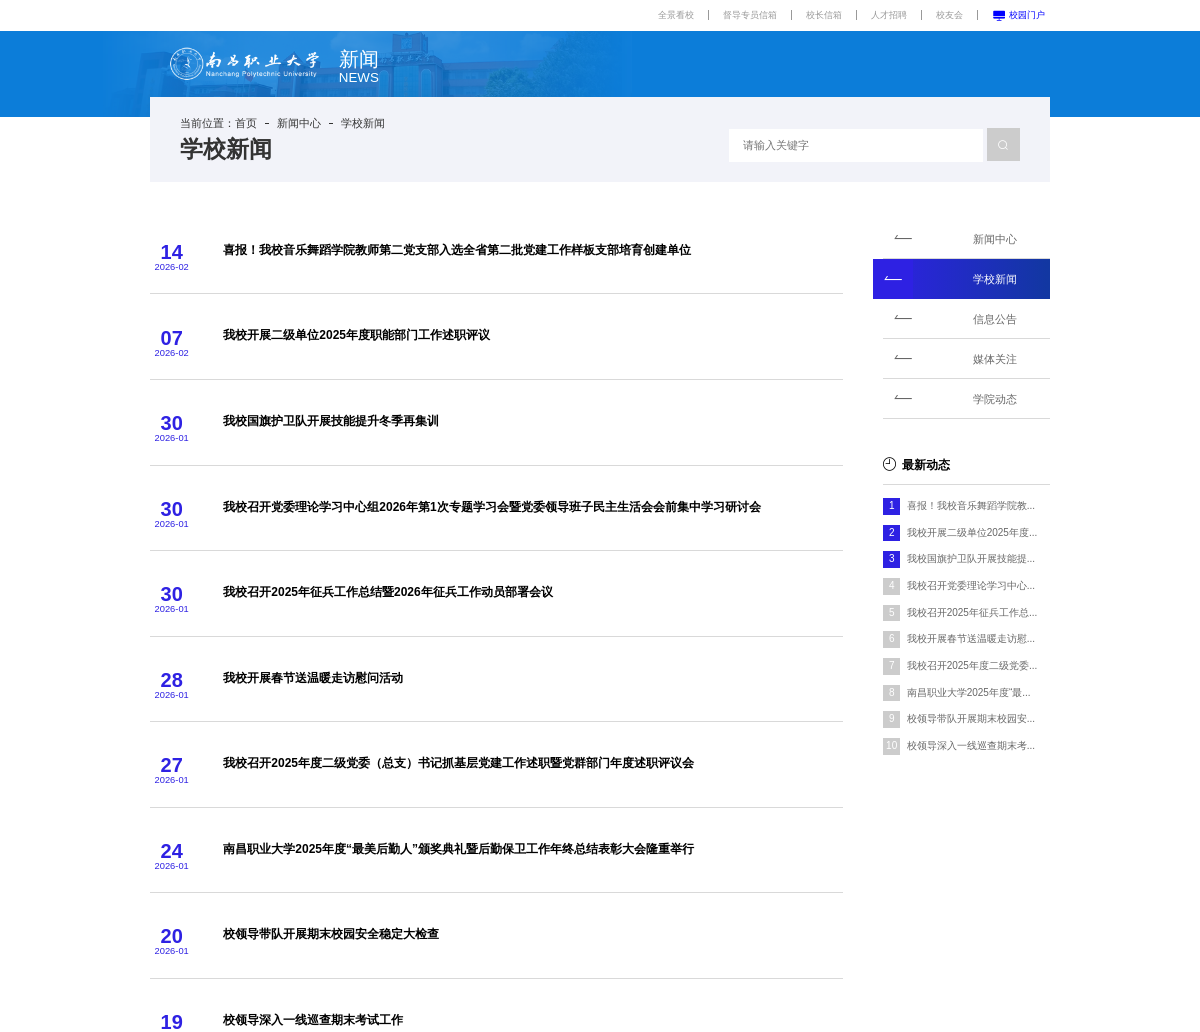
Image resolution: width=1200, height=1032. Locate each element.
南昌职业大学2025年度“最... (969, 692)
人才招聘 (889, 15)
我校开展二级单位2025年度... (972, 532)
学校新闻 (363, 123)
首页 (246, 123)
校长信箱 (824, 15)
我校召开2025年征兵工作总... (972, 612)
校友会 (949, 15)
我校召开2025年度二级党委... (972, 665)
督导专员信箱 (750, 15)
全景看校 (676, 15)
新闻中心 (299, 123)
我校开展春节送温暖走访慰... (971, 638)
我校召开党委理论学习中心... (971, 585)
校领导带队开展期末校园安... (971, 718)
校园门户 (1018, 15)
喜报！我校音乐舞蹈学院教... (971, 505)
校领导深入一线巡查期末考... (971, 745)
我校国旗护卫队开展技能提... (971, 558)
